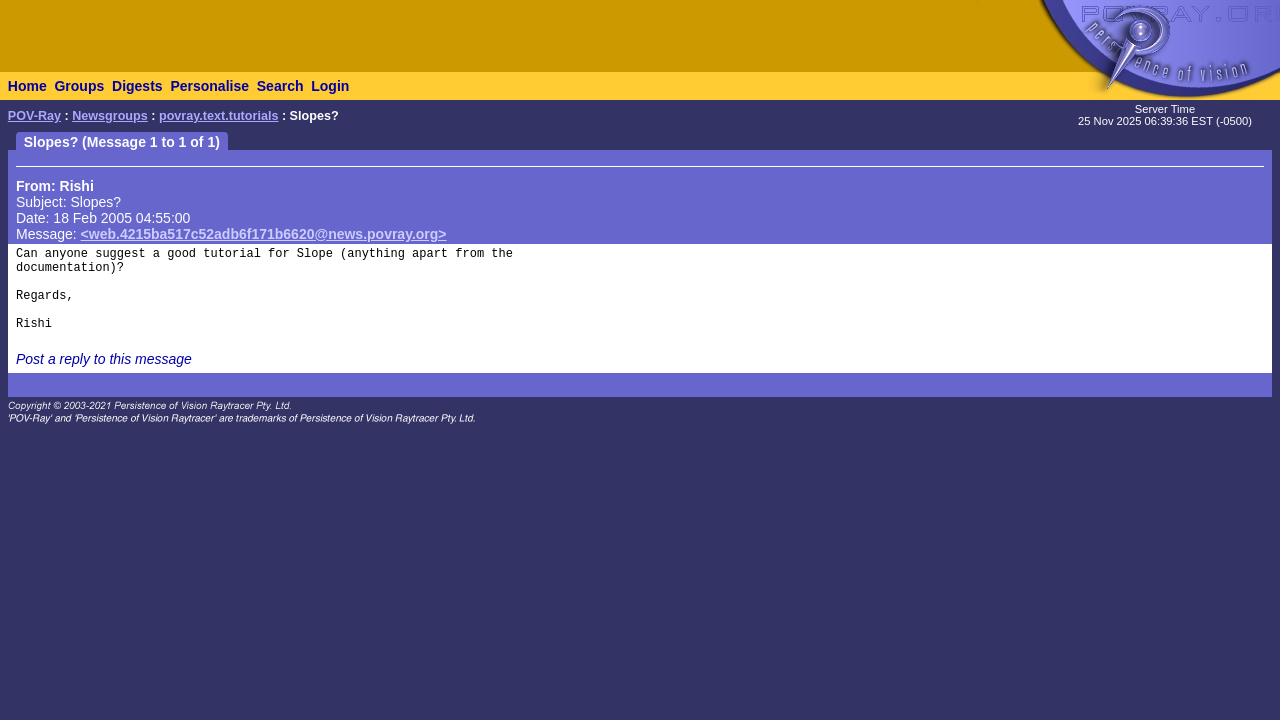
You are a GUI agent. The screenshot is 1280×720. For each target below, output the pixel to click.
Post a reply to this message (104, 359)
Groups (79, 86)
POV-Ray (34, 116)
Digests (137, 86)
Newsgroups (110, 116)
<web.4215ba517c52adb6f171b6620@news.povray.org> (264, 234)
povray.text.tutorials (218, 116)
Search (280, 86)
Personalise (209, 86)
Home (27, 86)
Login (330, 86)
